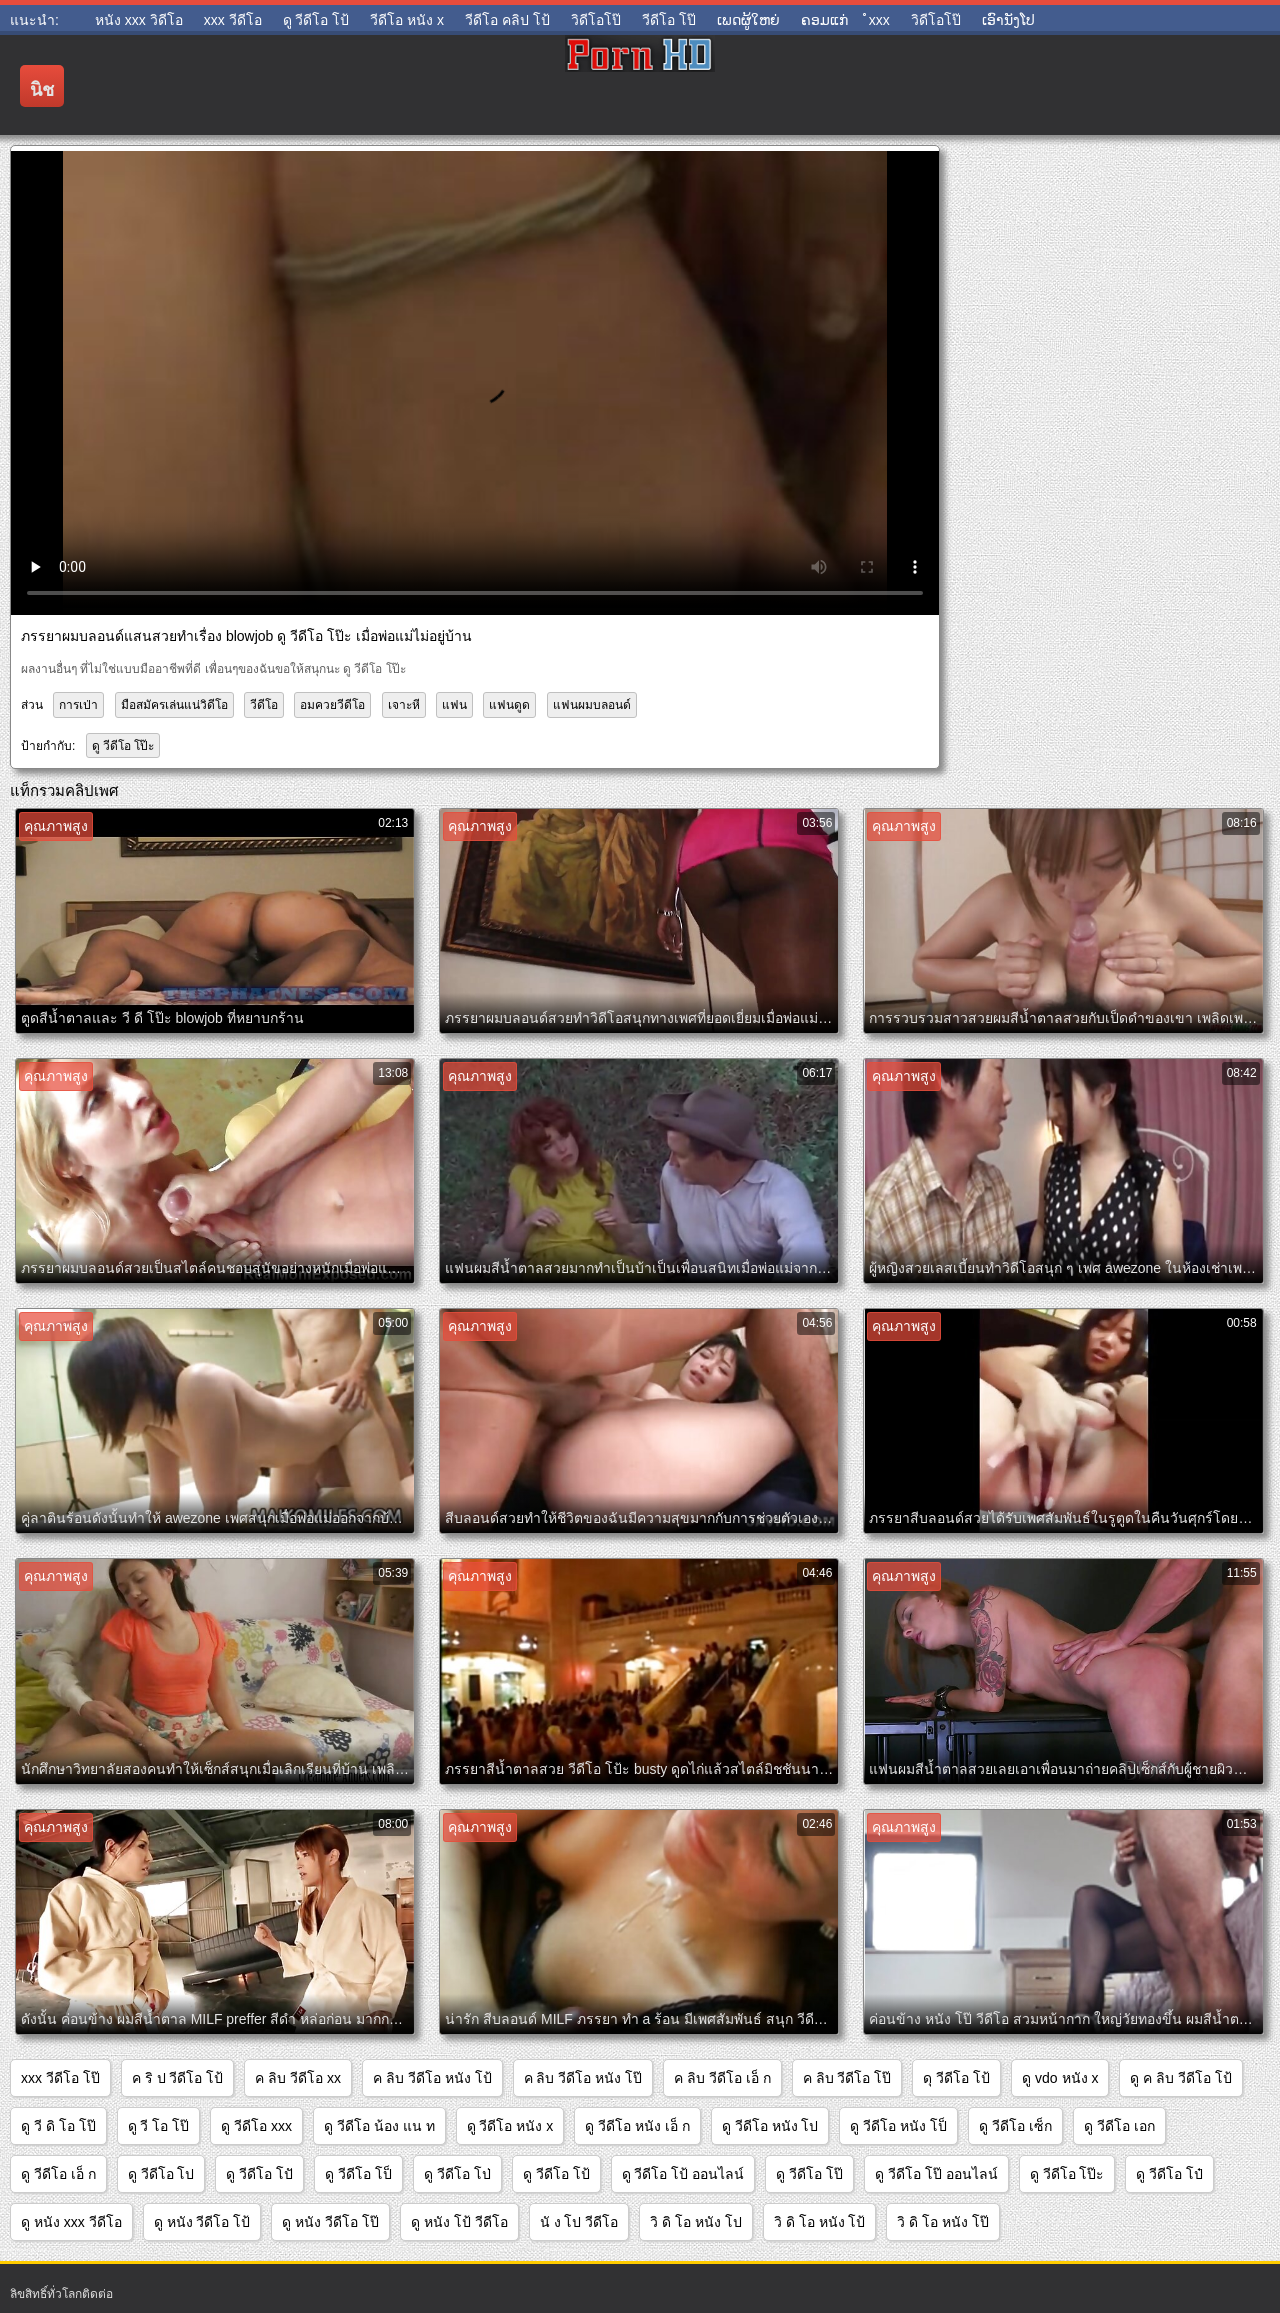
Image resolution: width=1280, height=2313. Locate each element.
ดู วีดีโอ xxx (256, 2126)
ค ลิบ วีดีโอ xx (298, 2078)
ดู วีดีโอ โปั (259, 2174)
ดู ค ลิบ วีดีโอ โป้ (1181, 2078)
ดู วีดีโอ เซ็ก (1015, 2126)
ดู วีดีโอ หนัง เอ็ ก (637, 2126)
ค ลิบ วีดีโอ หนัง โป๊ (583, 2078)
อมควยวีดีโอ (332, 705)
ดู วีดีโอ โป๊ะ (123, 746)
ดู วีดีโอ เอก (1119, 2126)
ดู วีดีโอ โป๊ (809, 2174)
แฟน (454, 705)
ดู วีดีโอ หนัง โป (770, 2126)
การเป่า (78, 705)
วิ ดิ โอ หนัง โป (696, 2222)
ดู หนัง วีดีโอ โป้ (202, 2222)
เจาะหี (404, 705)
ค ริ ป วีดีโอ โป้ (178, 2078)
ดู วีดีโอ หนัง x (510, 2126)
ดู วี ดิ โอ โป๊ (58, 2126)
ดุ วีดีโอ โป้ (956, 2078)
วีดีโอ (264, 705)
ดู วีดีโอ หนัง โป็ (898, 2126)
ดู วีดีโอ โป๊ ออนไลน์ (936, 2174)
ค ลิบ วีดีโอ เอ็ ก (722, 2078)
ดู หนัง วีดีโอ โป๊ (330, 2222)
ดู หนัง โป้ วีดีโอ (459, 2222)
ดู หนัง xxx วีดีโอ (71, 2222)
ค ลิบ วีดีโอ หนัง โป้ (432, 2078)
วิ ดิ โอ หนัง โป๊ (943, 2222)
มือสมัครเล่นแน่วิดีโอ (174, 705)
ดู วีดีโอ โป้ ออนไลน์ (683, 2174)
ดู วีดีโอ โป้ (556, 2174)
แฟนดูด (509, 705)
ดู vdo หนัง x (1060, 2078)
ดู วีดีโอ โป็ (358, 2174)
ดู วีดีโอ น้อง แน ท (379, 2126)
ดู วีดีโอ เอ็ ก (58, 2174)
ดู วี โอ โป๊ (159, 2126)
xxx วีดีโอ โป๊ (60, 2078)
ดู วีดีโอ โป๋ (1169, 2174)
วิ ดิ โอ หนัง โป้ (820, 2222)
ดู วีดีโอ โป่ (457, 2174)
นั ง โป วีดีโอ (579, 2222)
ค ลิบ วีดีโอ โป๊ (847, 2078)
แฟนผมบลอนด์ (592, 705)
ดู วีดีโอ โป (161, 2174)
